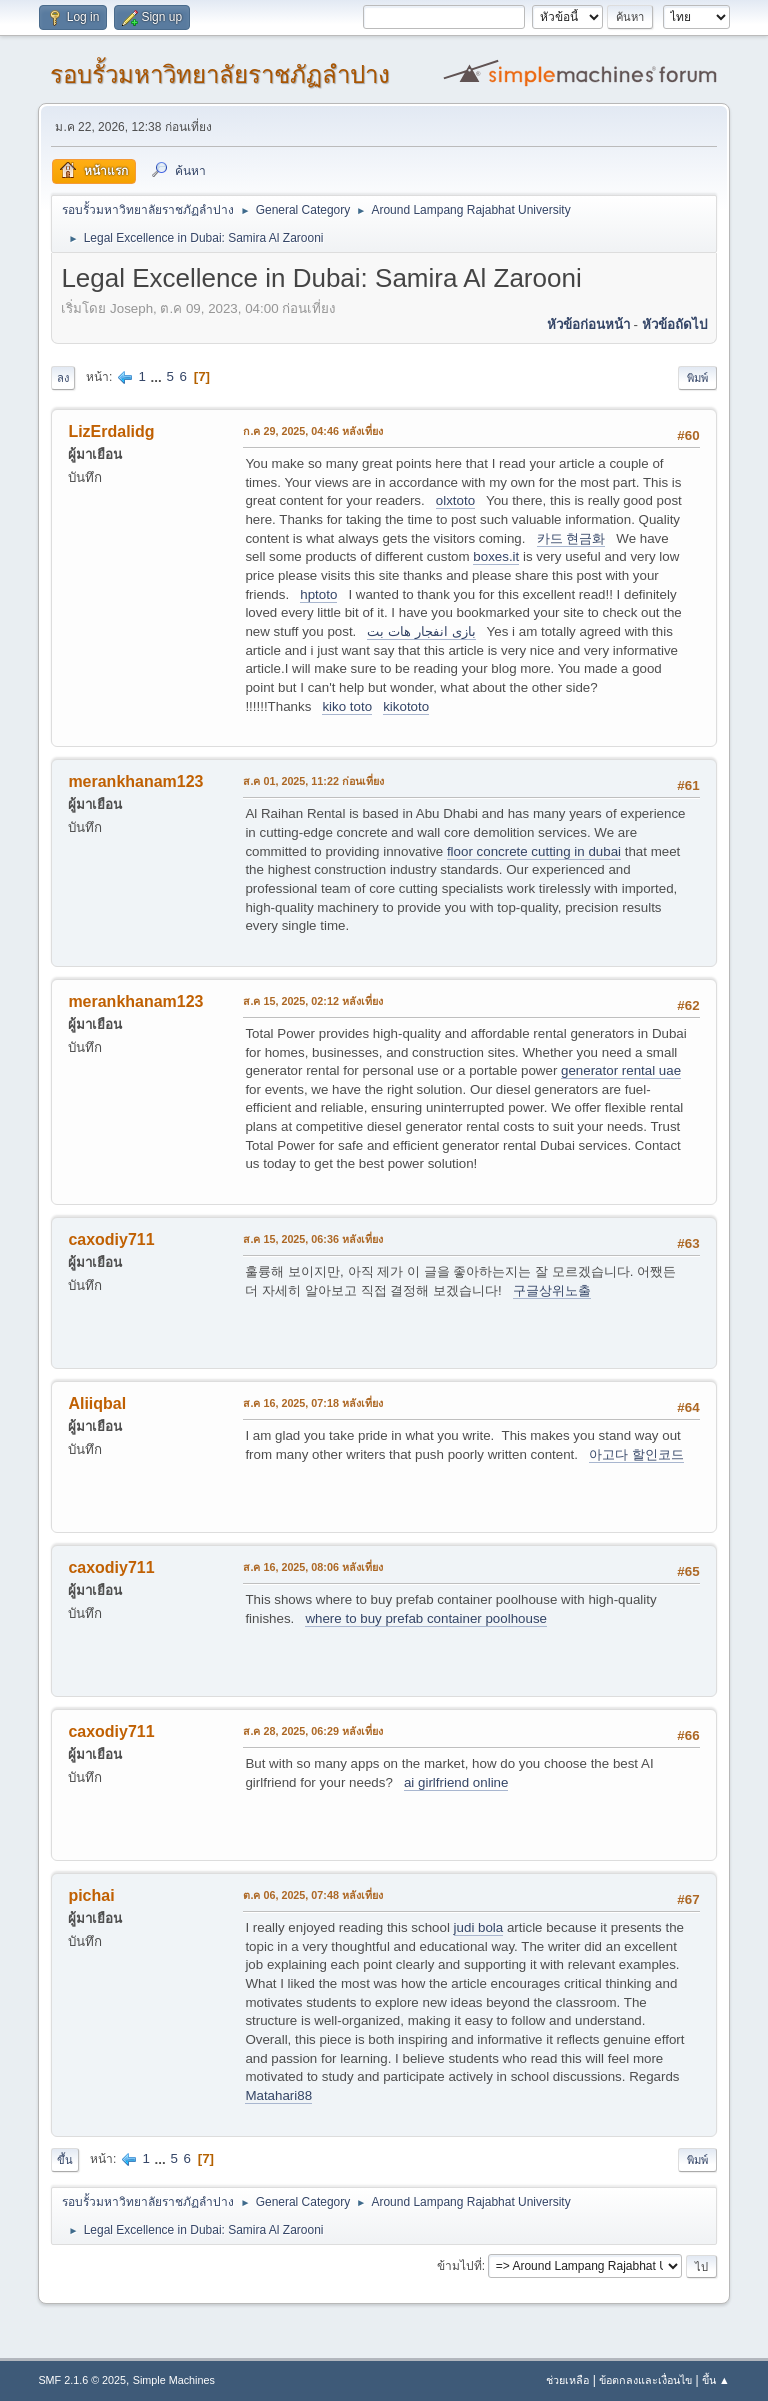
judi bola (479, 1927)
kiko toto (347, 706)
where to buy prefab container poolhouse (426, 1618)
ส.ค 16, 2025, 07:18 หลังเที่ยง (313, 1403)
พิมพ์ (697, 378)
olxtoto (455, 500)
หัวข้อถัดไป (674, 324)
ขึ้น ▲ (716, 2380)
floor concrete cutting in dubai (534, 851)
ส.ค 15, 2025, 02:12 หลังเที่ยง (313, 1001)
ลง (63, 378)
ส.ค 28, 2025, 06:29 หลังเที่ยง (313, 1731)
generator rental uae (621, 1070)
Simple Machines (174, 2380)
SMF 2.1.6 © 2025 (82, 2380)
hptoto (318, 594)
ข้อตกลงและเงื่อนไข (645, 2380)
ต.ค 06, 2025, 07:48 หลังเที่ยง (313, 1895)
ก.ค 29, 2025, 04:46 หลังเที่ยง (313, 431)
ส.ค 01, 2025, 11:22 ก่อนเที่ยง (313, 781)
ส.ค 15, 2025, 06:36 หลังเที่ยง (313, 1239)
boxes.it (496, 556)
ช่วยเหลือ (567, 2380)
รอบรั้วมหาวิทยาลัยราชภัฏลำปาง (220, 74)
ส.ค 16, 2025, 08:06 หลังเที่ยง (313, 1567)
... (158, 376)
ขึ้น (65, 2160)
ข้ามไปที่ (459, 2266)
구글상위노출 (552, 1290)
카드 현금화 (571, 538)
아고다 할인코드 (636, 1454)
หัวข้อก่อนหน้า (588, 324)
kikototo (406, 706)
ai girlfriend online (456, 1782)
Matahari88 (278, 2095)
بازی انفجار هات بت (421, 631)
